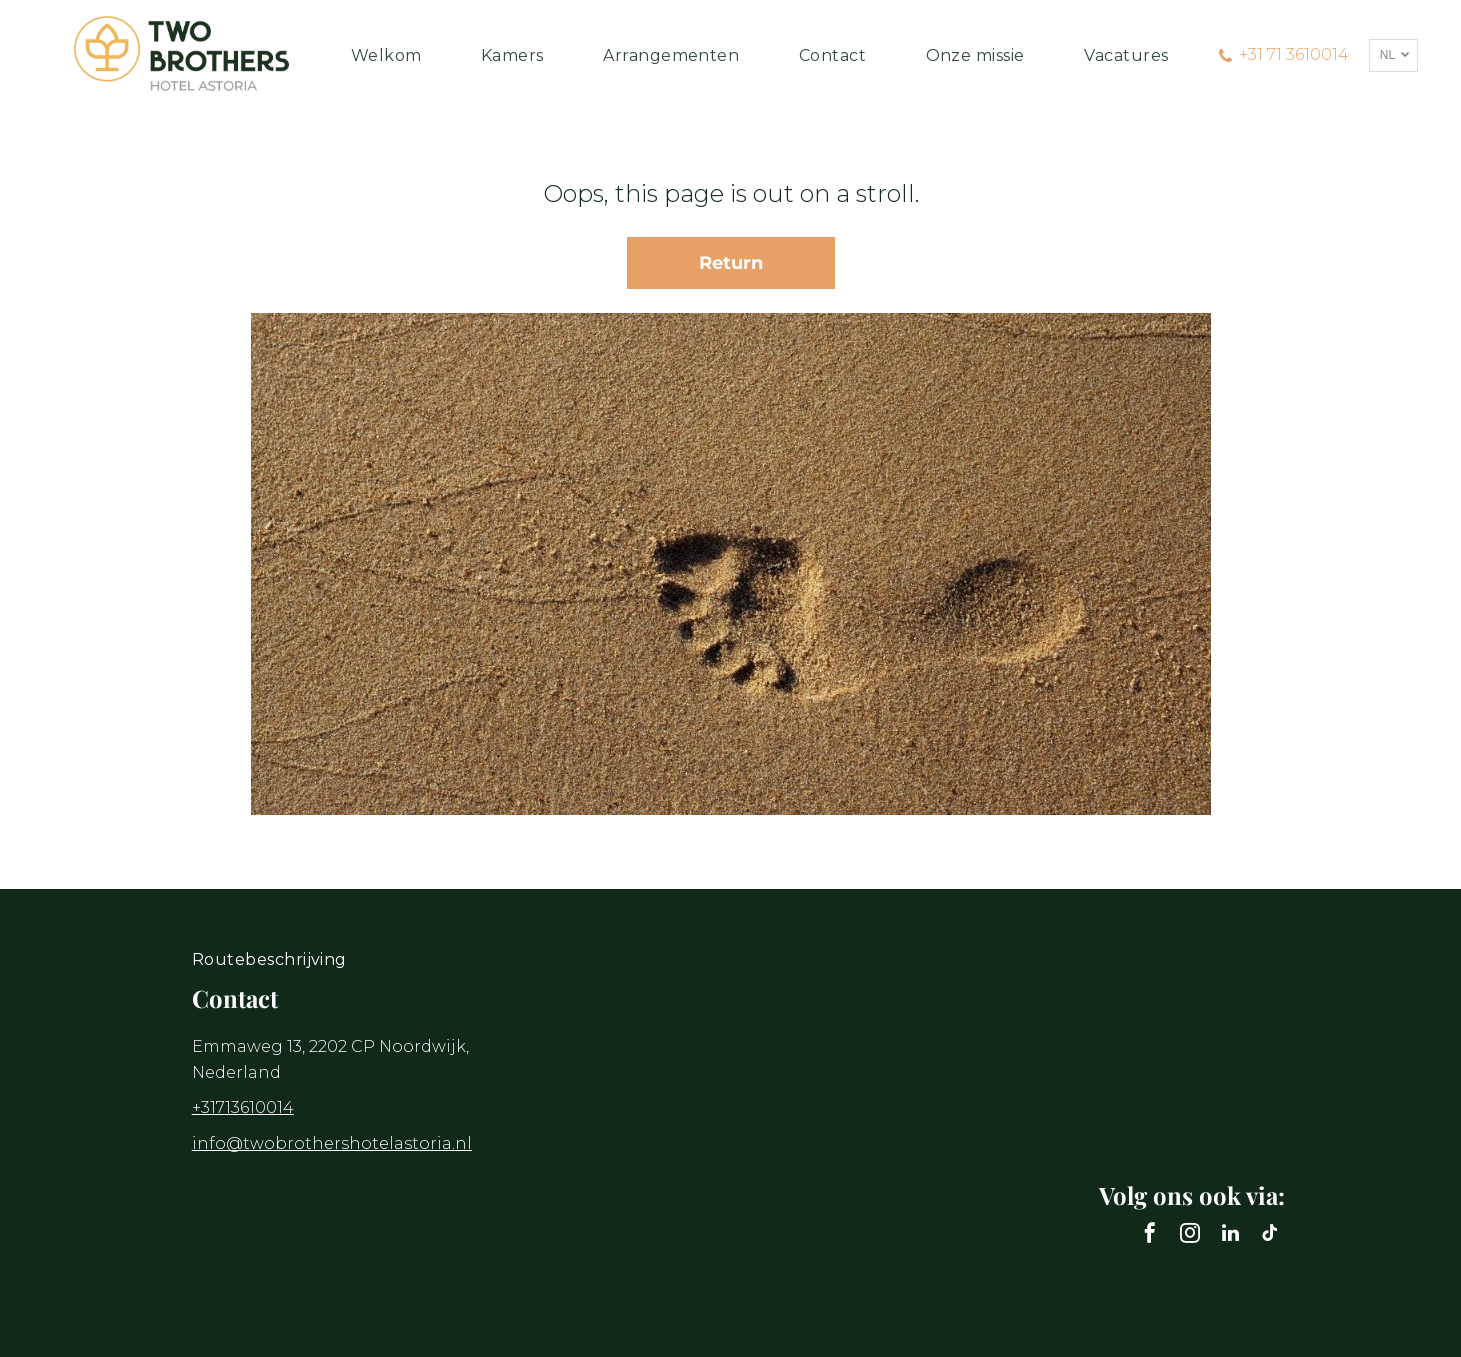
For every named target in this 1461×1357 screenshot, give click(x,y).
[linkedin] (1230, 1235)
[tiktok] (1270, 1235)
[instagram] (1190, 1235)
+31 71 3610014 (1294, 54)
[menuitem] (386, 55)
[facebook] (1150, 1235)
